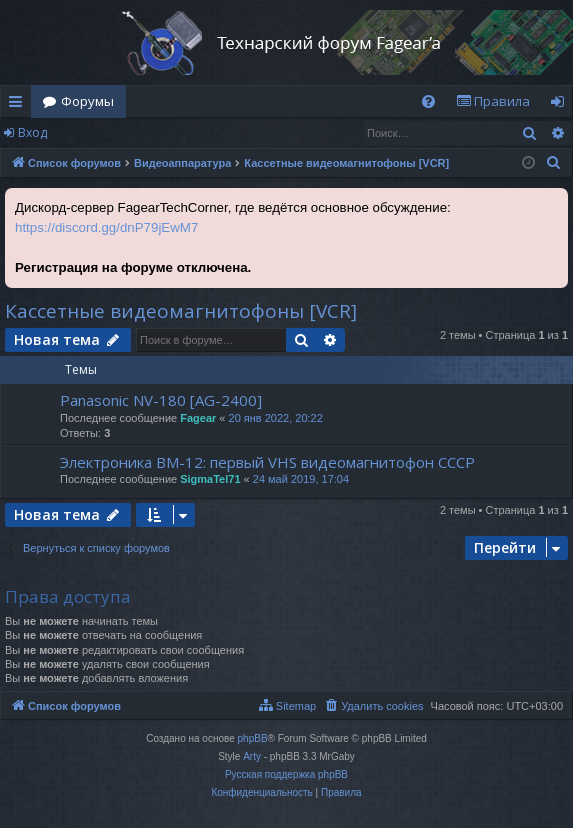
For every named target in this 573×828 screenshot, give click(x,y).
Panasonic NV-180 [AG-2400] (161, 400)
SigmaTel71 (210, 479)
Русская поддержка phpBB (286, 774)
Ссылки (19, 105)
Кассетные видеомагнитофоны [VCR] (181, 311)
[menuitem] (428, 101)
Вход (32, 132)
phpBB (253, 738)
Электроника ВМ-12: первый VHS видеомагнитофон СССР (267, 462)
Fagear (198, 418)
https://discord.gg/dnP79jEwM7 (106, 227)
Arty (252, 756)
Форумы (87, 101)
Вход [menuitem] (561, 105)
